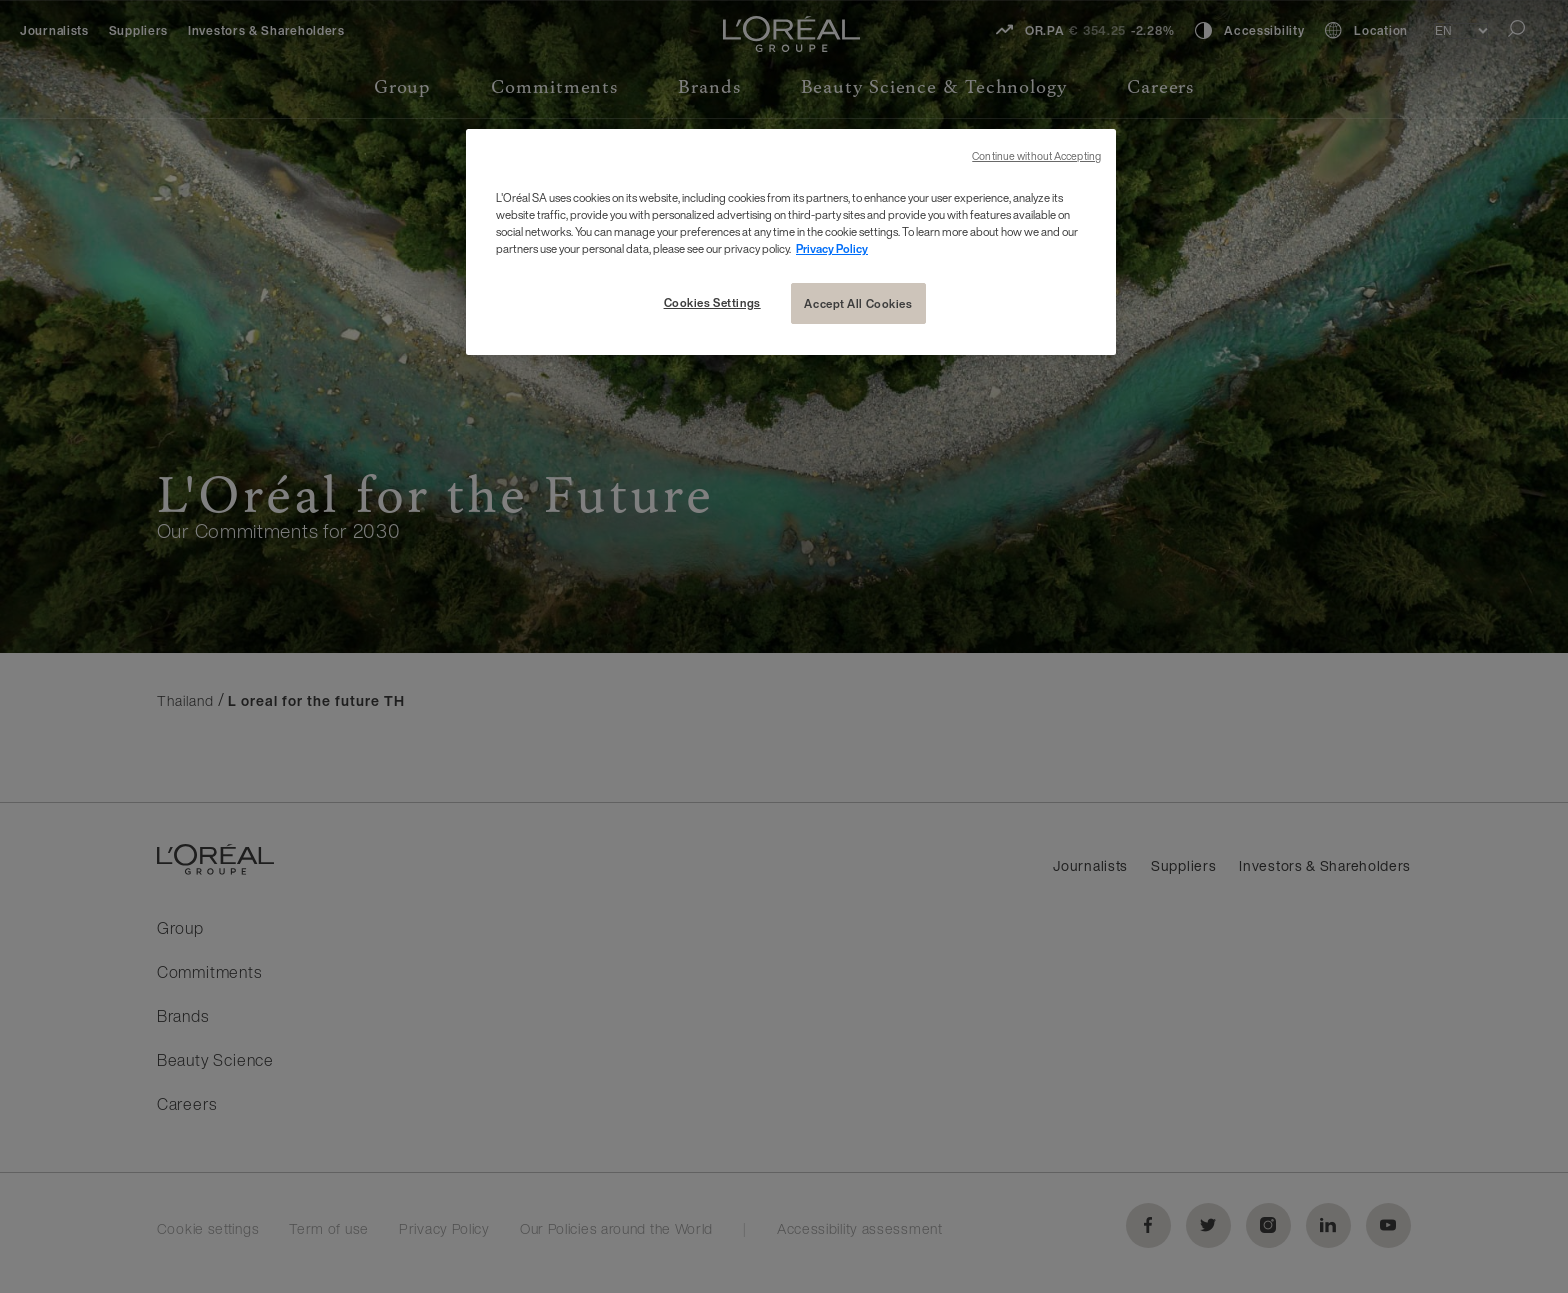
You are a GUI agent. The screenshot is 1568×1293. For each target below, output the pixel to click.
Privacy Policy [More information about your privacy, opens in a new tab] (832, 248)
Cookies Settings (712, 302)
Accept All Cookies (858, 303)
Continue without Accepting (1036, 156)
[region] (791, 242)
